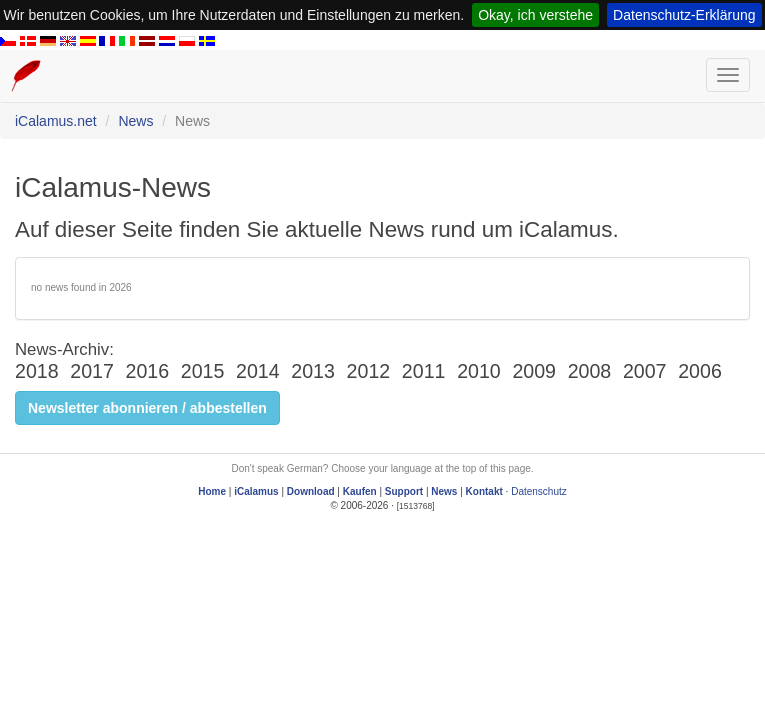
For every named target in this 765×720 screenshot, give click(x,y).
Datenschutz (539, 491)
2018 (37, 371)
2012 (369, 371)
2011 (424, 371)
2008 (590, 371)
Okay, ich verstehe (535, 15)
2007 (645, 371)
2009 (534, 371)
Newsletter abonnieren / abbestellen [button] (147, 408)
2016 (148, 371)
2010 (479, 371)
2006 (700, 371)
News (135, 121)
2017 (92, 371)
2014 (258, 371)
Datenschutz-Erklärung (684, 15)
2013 (313, 371)
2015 (203, 371)
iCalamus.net (56, 121)
